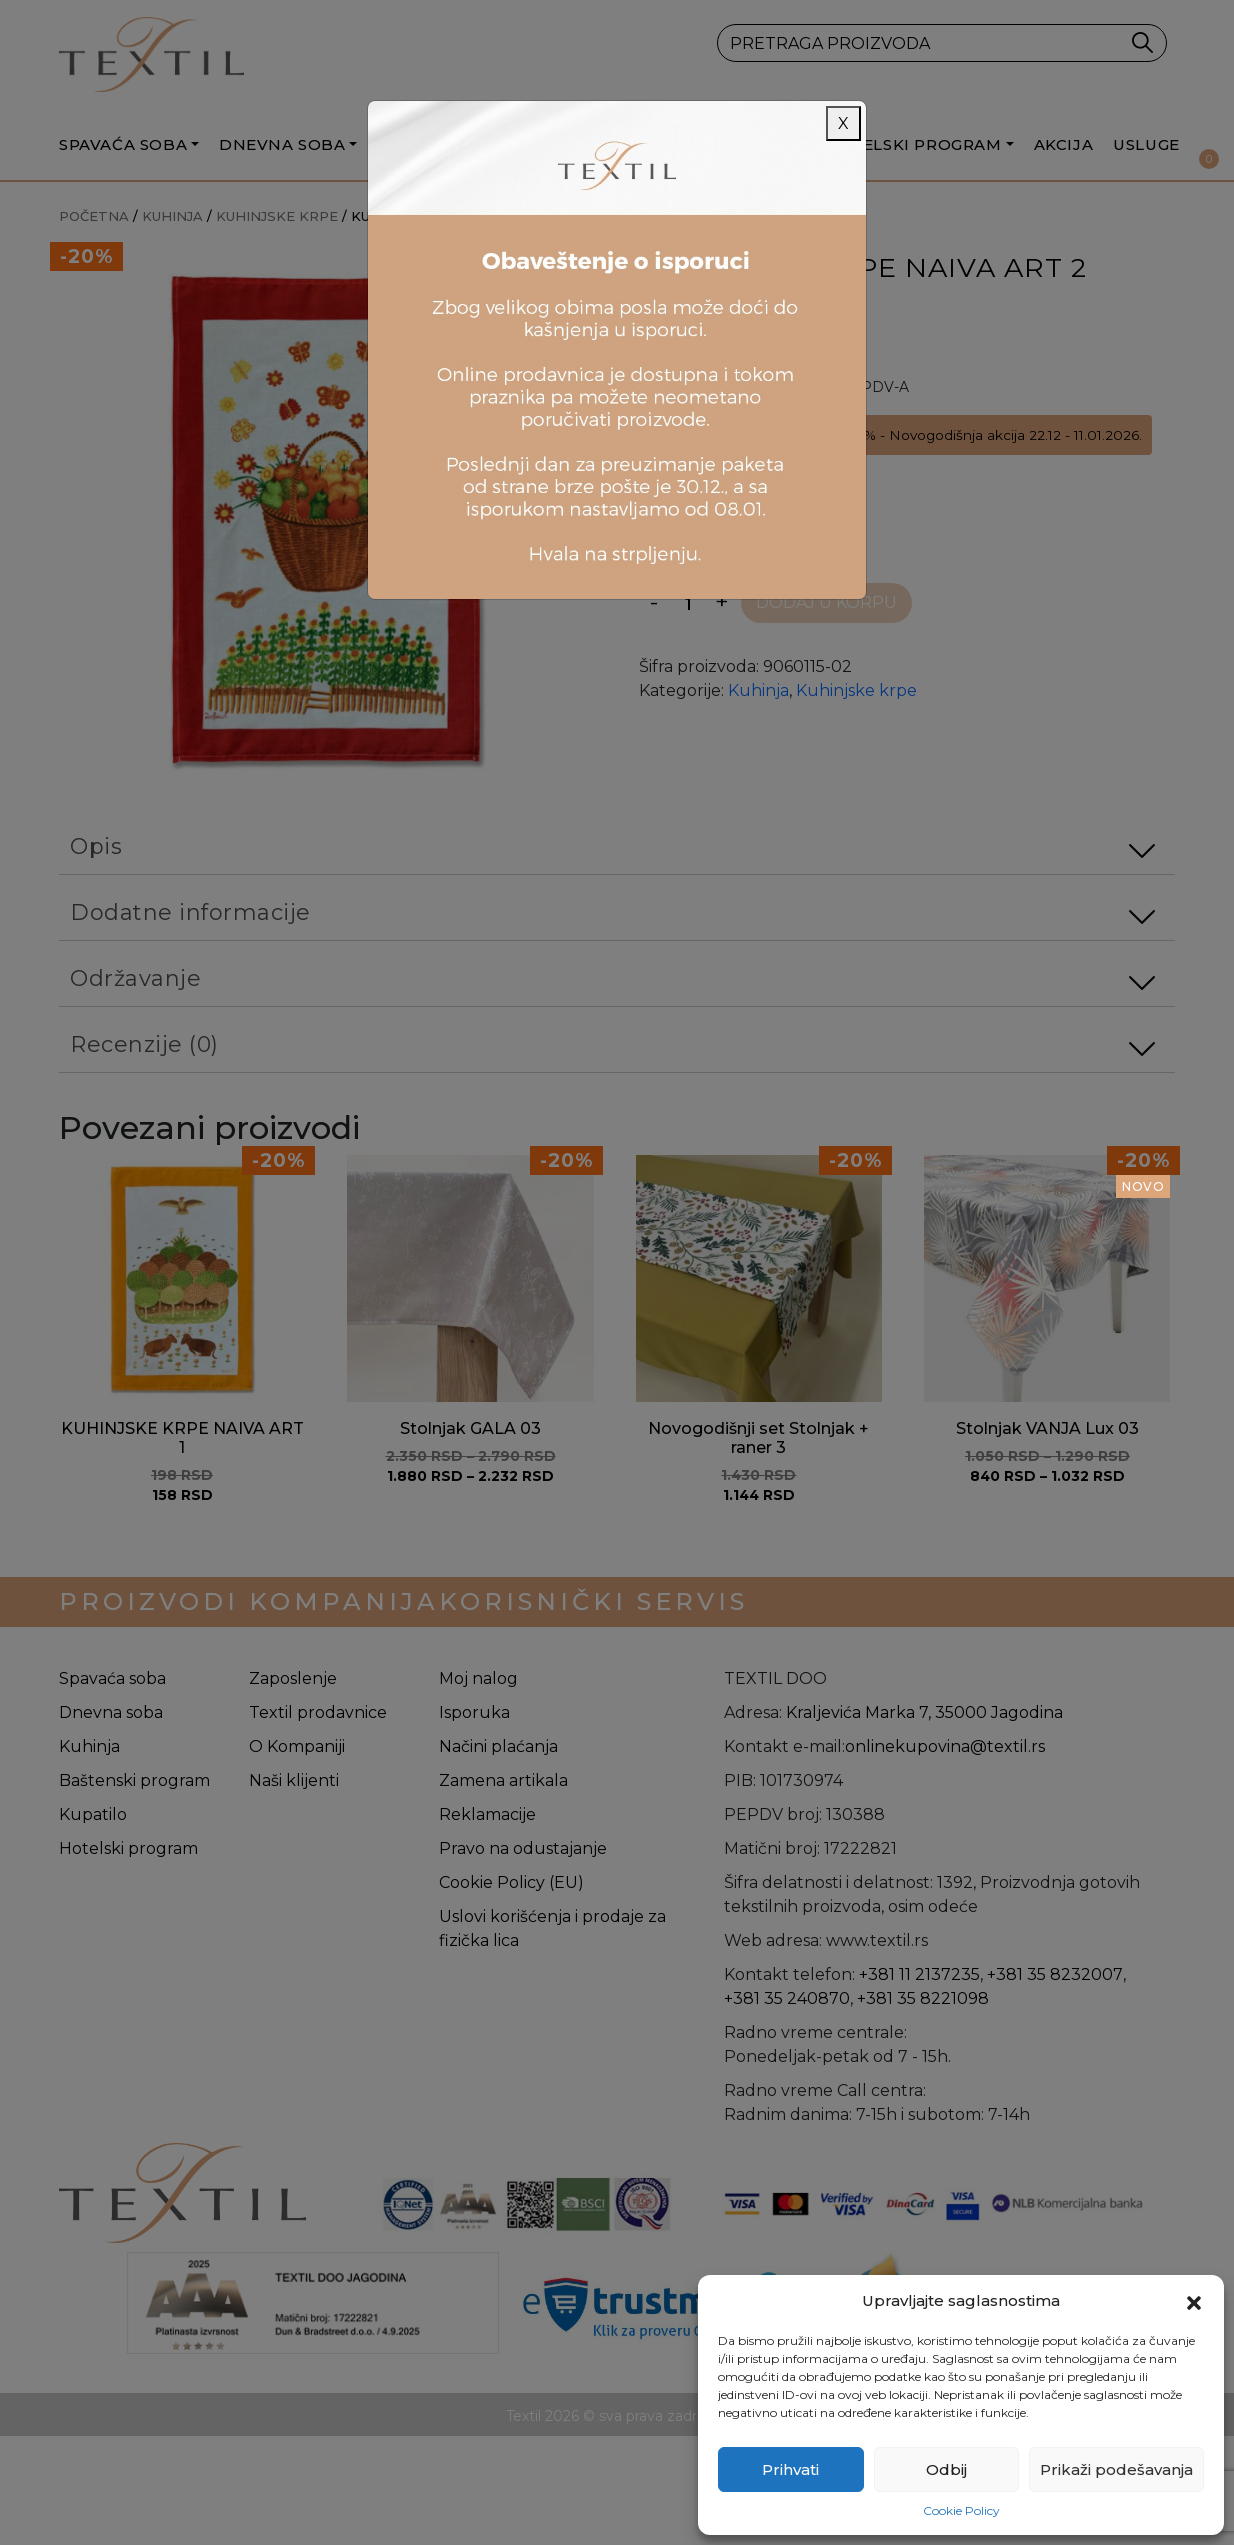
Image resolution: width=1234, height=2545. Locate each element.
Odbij (946, 2469)
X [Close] (843, 123)
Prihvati (790, 2469)
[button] (1194, 2301)
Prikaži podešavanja (1116, 2469)
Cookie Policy (961, 2510)
